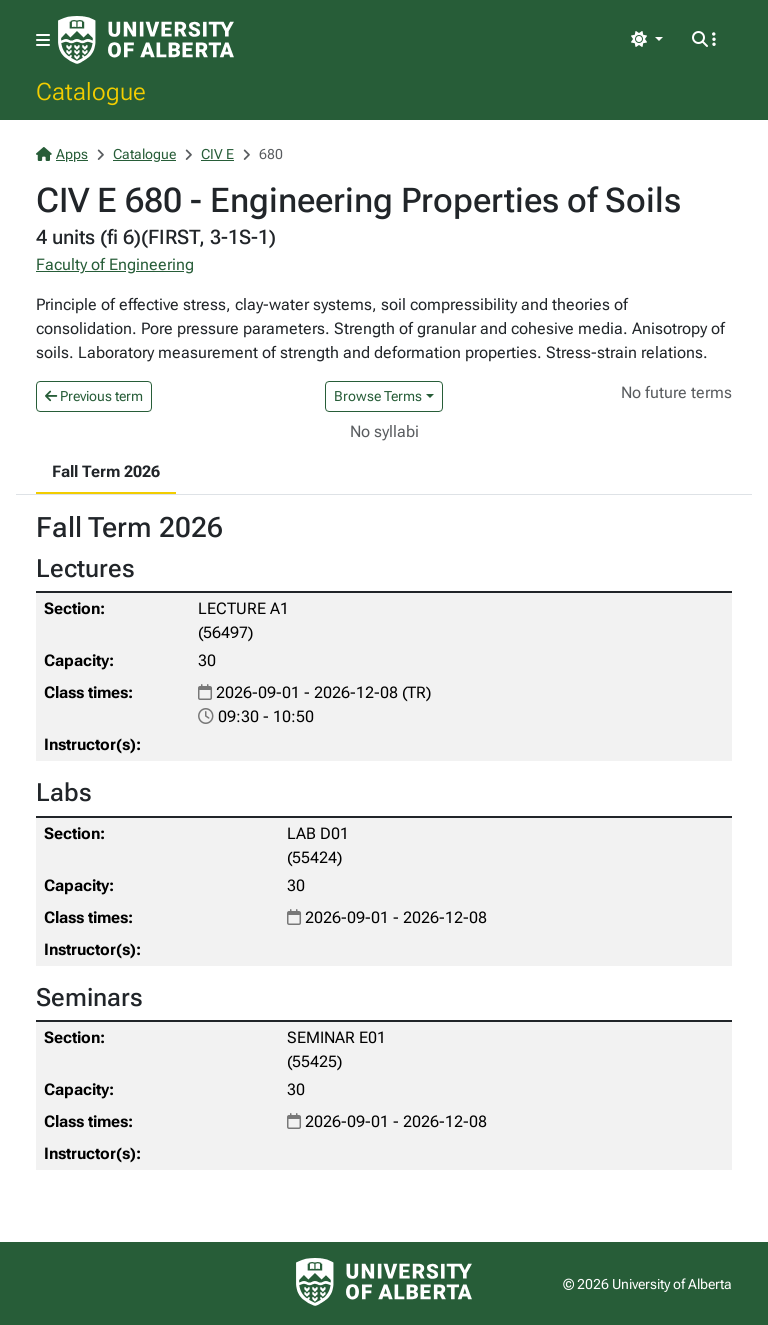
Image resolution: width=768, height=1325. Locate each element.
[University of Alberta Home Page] (146, 40)
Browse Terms (378, 396)
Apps (62, 154)
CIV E (217, 154)
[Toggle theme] (647, 40)
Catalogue (91, 91)
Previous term (94, 396)
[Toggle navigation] (43, 40)
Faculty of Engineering (115, 264)
